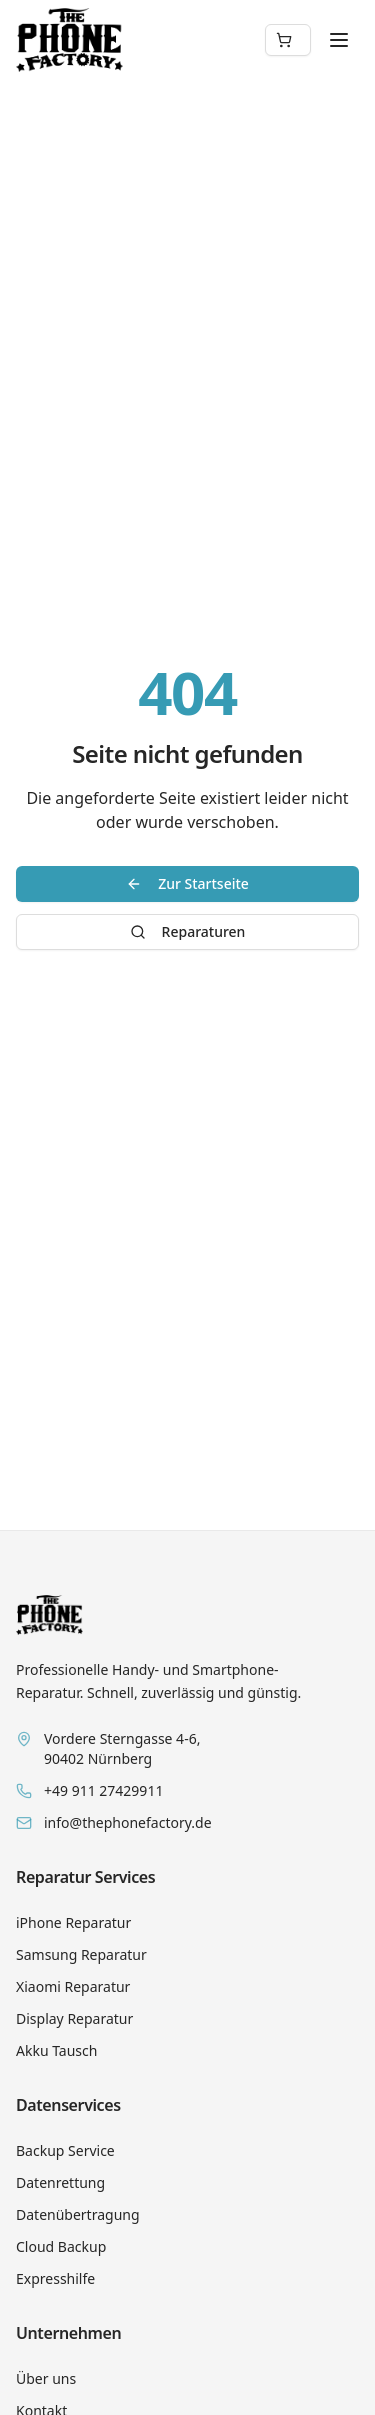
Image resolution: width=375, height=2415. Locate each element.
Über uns (46, 2378)
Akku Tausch (56, 2050)
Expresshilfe (55, 2278)
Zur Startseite (187, 883)
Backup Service (65, 2150)
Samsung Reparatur (81, 1954)
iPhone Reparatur (73, 1922)
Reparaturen (188, 931)
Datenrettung (60, 2182)
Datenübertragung (78, 2214)
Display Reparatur (74, 2018)
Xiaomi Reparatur (73, 1986)
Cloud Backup (61, 2246)
